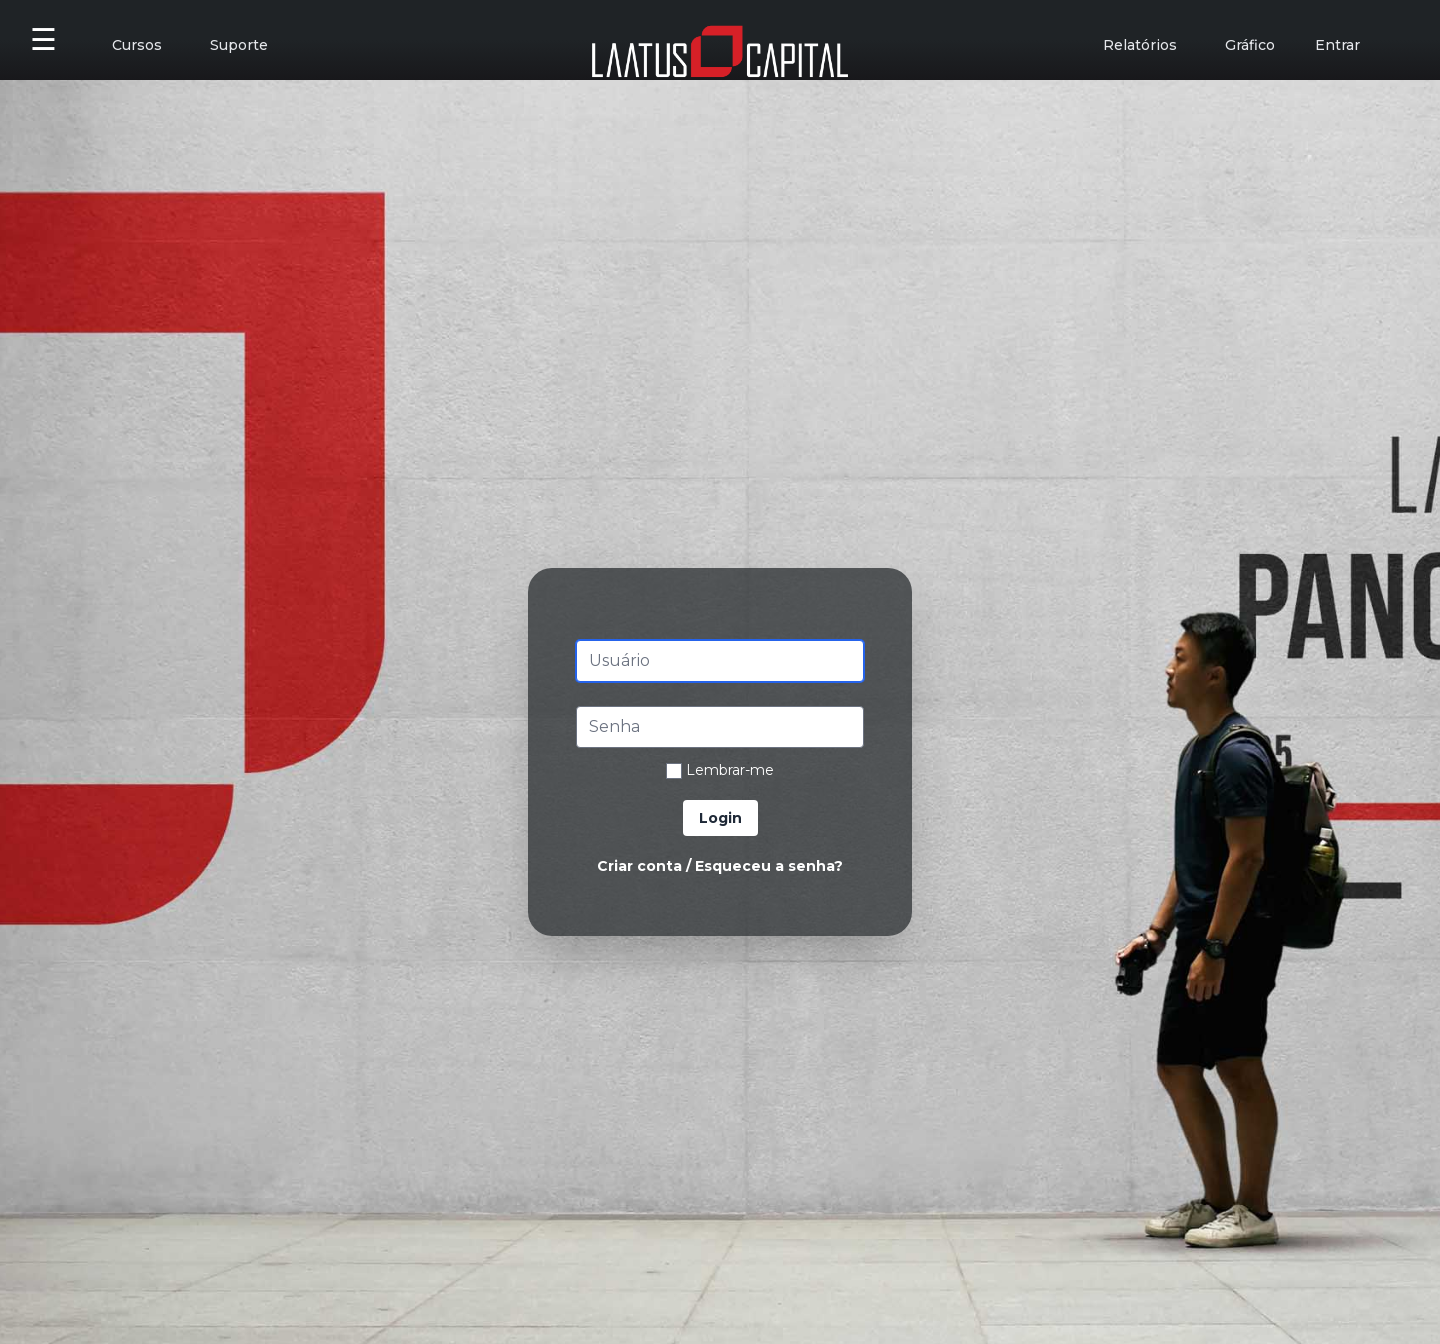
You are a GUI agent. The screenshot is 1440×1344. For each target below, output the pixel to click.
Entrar (1337, 45)
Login (720, 818)
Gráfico (1250, 45)
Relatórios (1140, 45)
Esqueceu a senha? (769, 866)
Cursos (137, 45)
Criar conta (639, 866)
